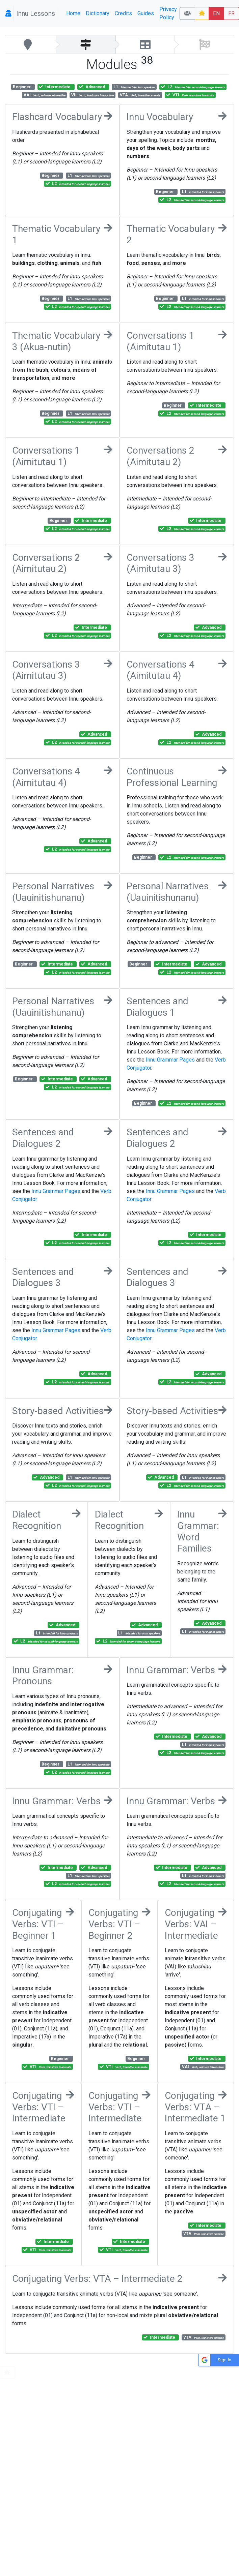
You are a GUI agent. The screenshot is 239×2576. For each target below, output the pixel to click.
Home (73, 13)
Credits (123, 13)
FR (231, 13)
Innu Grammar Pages (170, 1059)
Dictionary (97, 13)
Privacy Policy (168, 13)
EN (216, 13)
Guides (145, 13)
